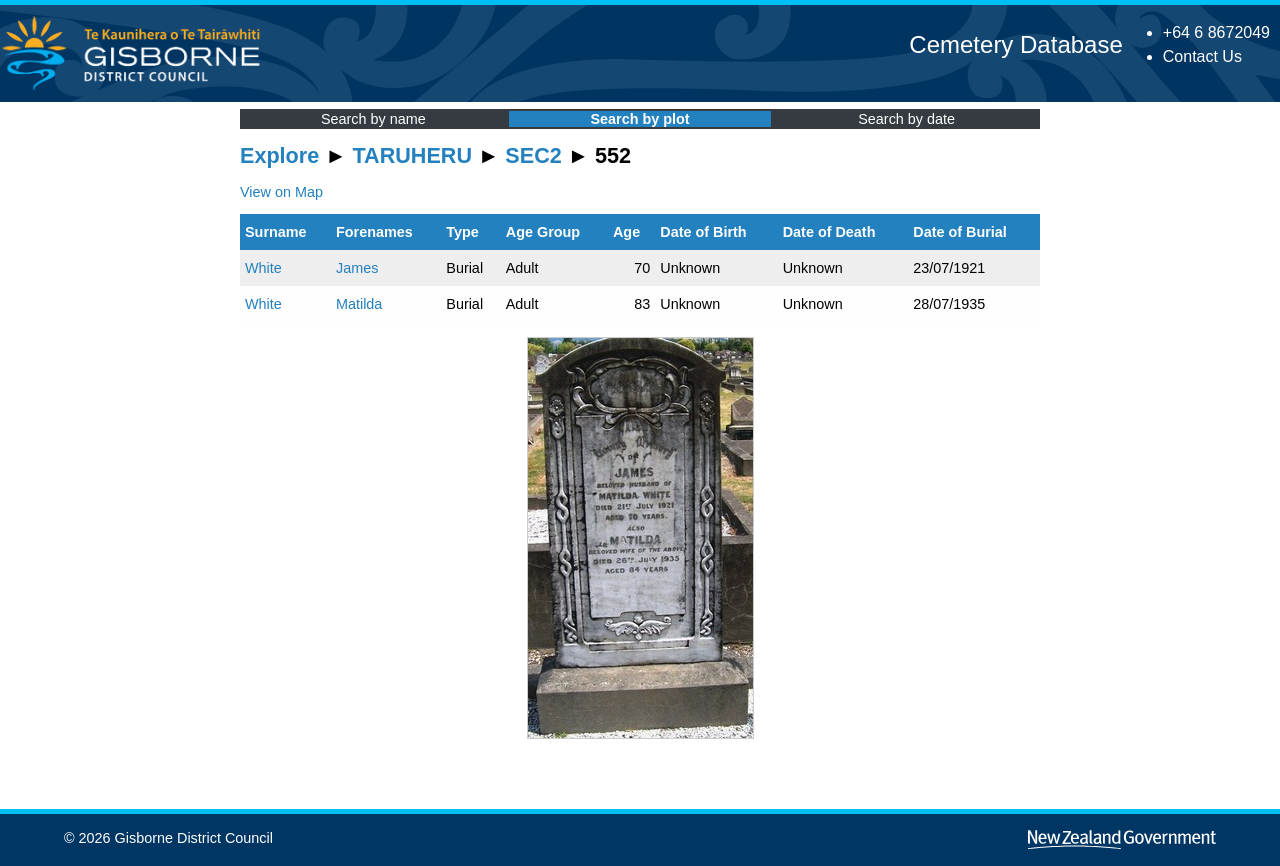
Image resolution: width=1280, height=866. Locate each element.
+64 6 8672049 (1216, 32)
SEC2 (533, 155)
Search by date (906, 119)
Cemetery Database (1015, 44)
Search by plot (639, 119)
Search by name (373, 119)
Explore (279, 155)
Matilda (359, 304)
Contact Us (1202, 56)
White (263, 268)
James (357, 268)
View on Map (281, 192)
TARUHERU (412, 155)
